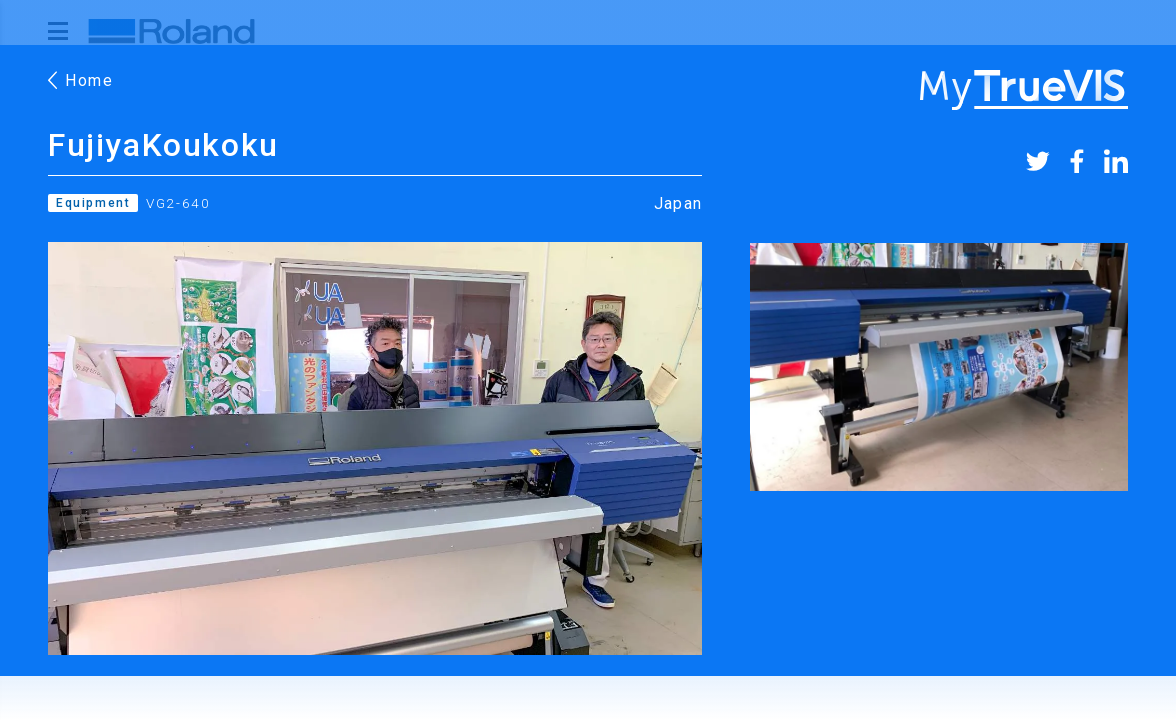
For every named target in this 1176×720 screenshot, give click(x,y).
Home (81, 80)
